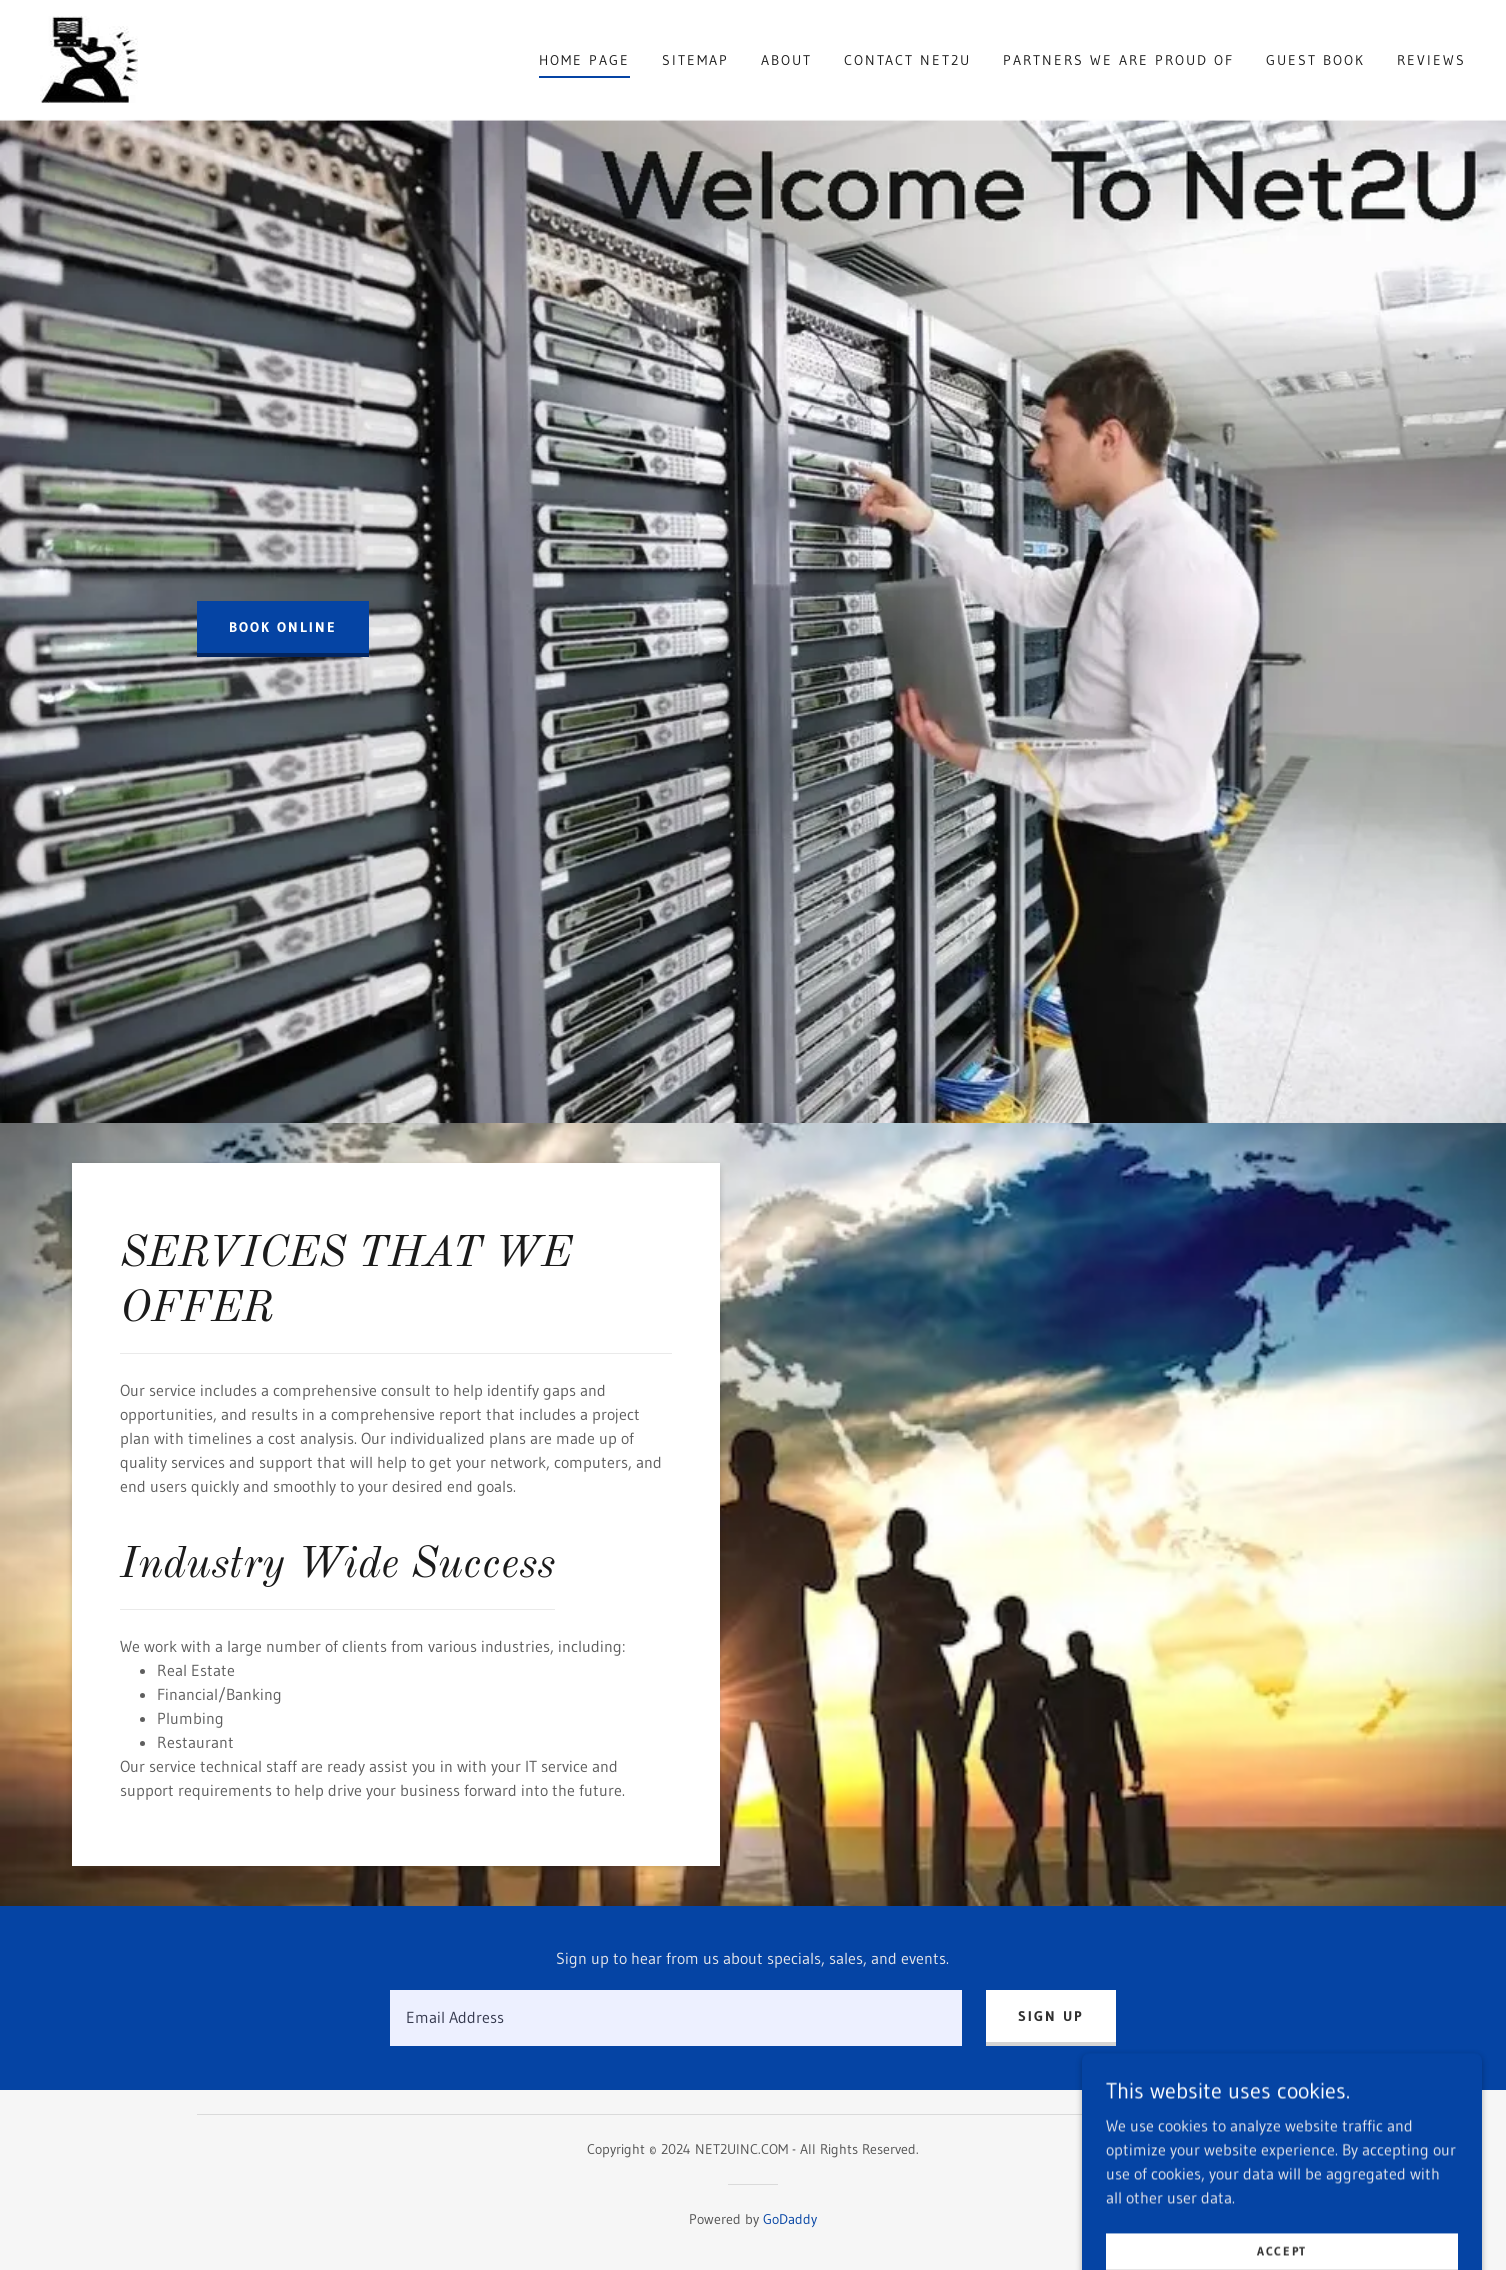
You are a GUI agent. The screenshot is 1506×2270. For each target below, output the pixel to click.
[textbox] (675, 2018)
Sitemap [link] (695, 60)
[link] (89, 58)
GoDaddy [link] (790, 2219)
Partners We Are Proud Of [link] (1118, 60)
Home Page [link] (584, 60)
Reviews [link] (1431, 60)
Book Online (283, 627)
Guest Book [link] (1315, 60)
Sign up (1051, 2016)
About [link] (786, 60)
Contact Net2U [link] (907, 60)
